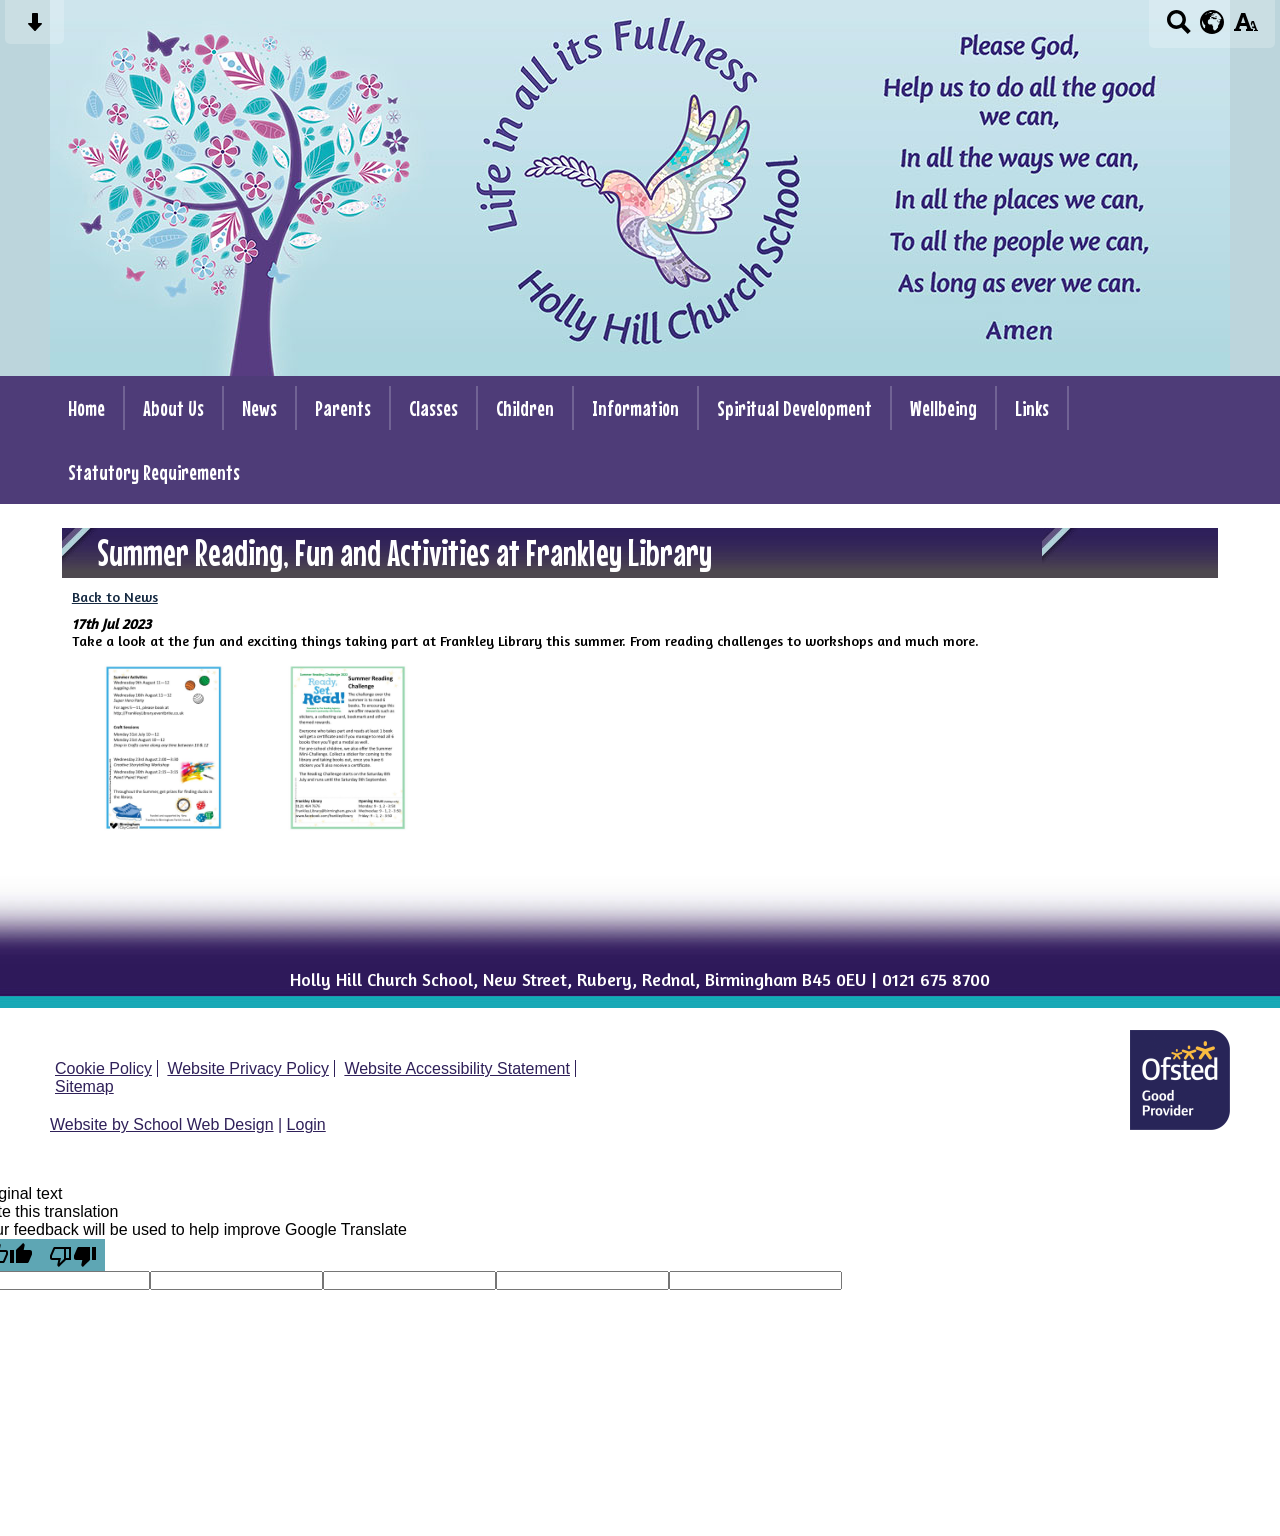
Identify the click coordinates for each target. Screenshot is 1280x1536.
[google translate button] (1212, 22)
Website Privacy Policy (248, 1068)
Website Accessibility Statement (457, 1068)
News (259, 408)
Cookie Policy (103, 1068)
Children (525, 408)
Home (86, 408)
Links (1032, 408)
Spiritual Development (794, 408)
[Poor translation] (73, 1255)
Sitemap (84, 1086)
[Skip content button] (34, 28)
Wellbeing (943, 408)
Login (306, 1124)
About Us (173, 408)
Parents (343, 408)
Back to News (115, 596)
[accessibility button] (1245, 28)
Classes (433, 408)
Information (635, 408)
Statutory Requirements (154, 472)
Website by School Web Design (162, 1124)
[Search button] (1178, 28)
